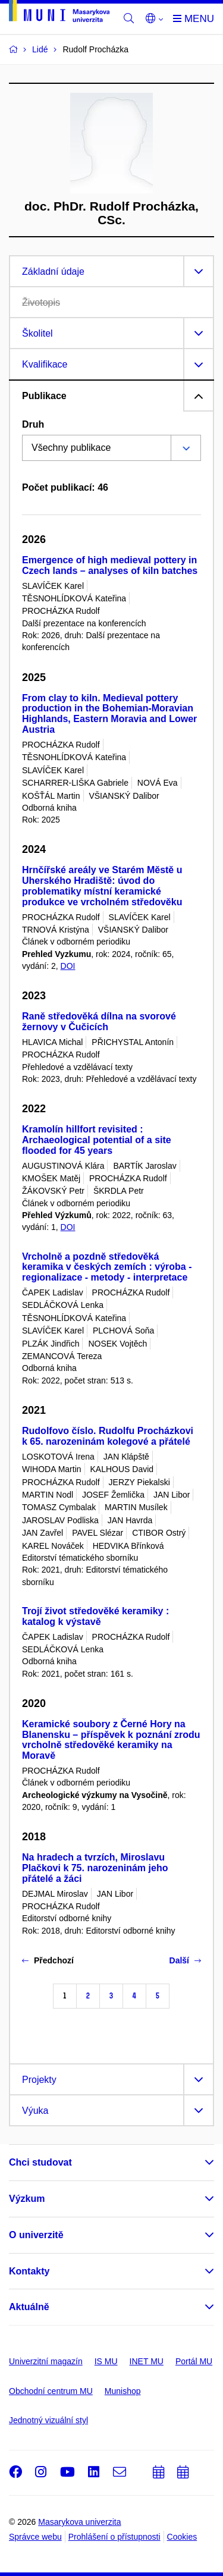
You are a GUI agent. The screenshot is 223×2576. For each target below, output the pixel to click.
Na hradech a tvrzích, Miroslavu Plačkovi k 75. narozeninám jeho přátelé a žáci (95, 1868)
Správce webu (35, 2537)
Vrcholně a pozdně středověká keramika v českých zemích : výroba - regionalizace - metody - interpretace (107, 1267)
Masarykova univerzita (79, 2522)
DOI (68, 966)
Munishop (123, 2391)
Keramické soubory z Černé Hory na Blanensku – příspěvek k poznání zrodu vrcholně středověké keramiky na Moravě (111, 1740)
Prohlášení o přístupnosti (114, 2537)
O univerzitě (36, 2235)
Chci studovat (40, 2162)
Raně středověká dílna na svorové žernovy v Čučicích (99, 1021)
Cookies (182, 2537)
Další (185, 1960)
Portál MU (193, 2361)
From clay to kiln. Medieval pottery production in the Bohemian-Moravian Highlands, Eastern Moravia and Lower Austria (109, 714)
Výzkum (27, 2199)
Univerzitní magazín (46, 2361)
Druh (33, 424)
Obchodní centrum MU (51, 2391)
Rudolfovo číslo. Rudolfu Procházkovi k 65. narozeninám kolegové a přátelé (107, 1436)
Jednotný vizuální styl (48, 2420)
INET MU (147, 2361)
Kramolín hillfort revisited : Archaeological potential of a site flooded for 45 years (96, 1140)
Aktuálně (29, 2307)
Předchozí (48, 1960)
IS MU (106, 2361)
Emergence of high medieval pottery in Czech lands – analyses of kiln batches (109, 565)
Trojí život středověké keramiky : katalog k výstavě (95, 1616)
